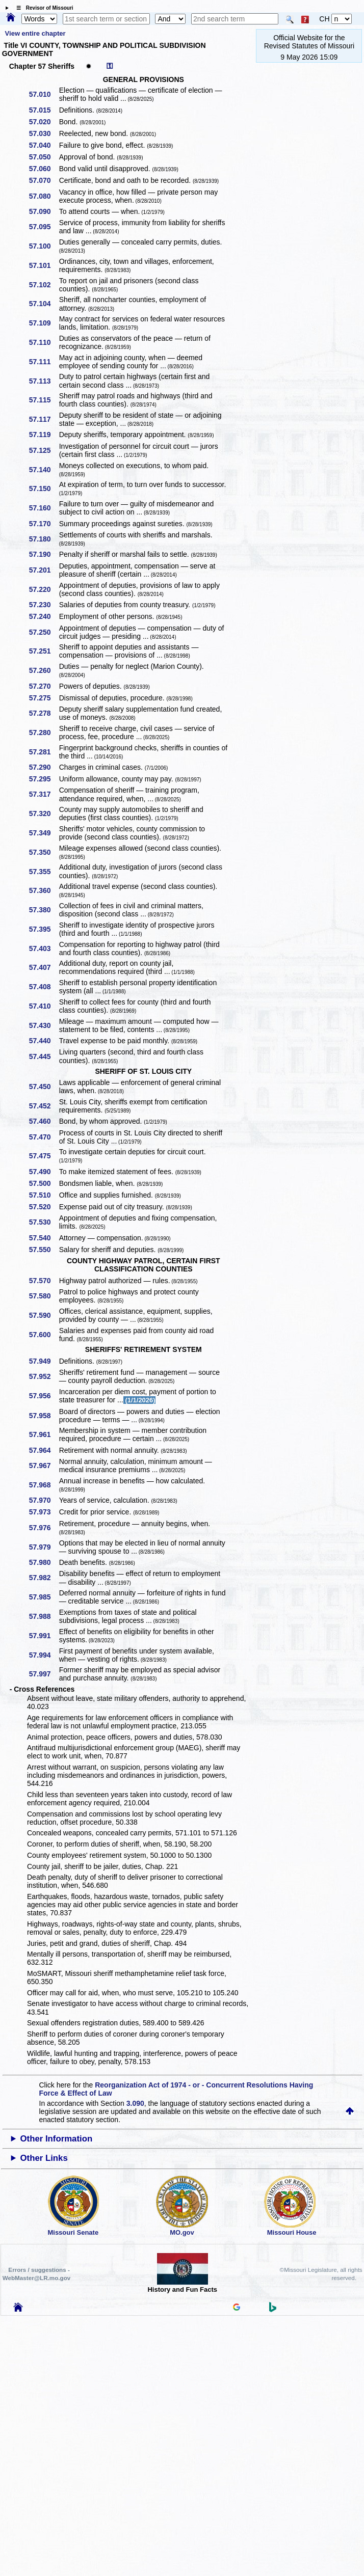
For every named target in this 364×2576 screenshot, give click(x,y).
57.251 (43, 651)
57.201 (43, 570)
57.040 (43, 145)
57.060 (43, 169)
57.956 (43, 1396)
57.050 (43, 157)
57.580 (43, 1296)
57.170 (43, 524)
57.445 (43, 1056)
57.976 (43, 1528)
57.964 (43, 1450)
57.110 (43, 342)
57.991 (43, 1636)
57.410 (43, 1006)
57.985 (43, 1597)
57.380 (43, 910)
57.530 (43, 1222)
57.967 (43, 1465)
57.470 (43, 1137)
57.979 (43, 1547)
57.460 (43, 1121)
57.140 (43, 470)
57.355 (43, 871)
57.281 (43, 752)
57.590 (43, 1315)
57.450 (43, 1086)
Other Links (44, 2158)
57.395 (43, 929)
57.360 (43, 890)
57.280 (43, 732)
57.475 (43, 1156)
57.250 (43, 632)
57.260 (43, 670)
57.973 (43, 1512)
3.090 (135, 2103)
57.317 (43, 794)
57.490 (43, 1172)
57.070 (43, 180)
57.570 (43, 1281)
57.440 (43, 1041)
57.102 (43, 285)
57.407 (43, 967)
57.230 (43, 605)
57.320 (43, 813)
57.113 (43, 381)
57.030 (43, 133)
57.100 (43, 246)
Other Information (56, 2139)
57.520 (43, 1207)
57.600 (43, 1335)
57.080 (43, 196)
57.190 (43, 554)
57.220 (43, 589)
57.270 (43, 686)
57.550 (43, 1249)
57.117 (43, 419)
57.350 (43, 852)
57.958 (43, 1416)
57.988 (43, 1616)
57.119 (43, 434)
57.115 (43, 400)
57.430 (43, 1025)
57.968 (43, 1485)
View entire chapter (35, 33)
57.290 (43, 767)
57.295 (43, 779)
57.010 (43, 94)
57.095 (43, 227)
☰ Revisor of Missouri (42, 8)
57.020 (43, 122)
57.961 (43, 1434)
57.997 (43, 1674)
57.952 (43, 1376)
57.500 (43, 1183)
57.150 (43, 488)
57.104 (43, 304)
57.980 (43, 1562)
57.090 (43, 211)
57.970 (43, 1500)
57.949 (43, 1361)
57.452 (43, 1106)
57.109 (43, 323)
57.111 (43, 362)
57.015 (43, 110)
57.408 (43, 987)
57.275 (43, 698)
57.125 (43, 450)
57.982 (43, 1578)
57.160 (43, 508)
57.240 (43, 616)
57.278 (43, 713)
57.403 (43, 948)
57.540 (43, 1238)
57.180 (43, 539)
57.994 (43, 1655)
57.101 (43, 265)
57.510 (43, 1195)
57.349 (43, 833)
